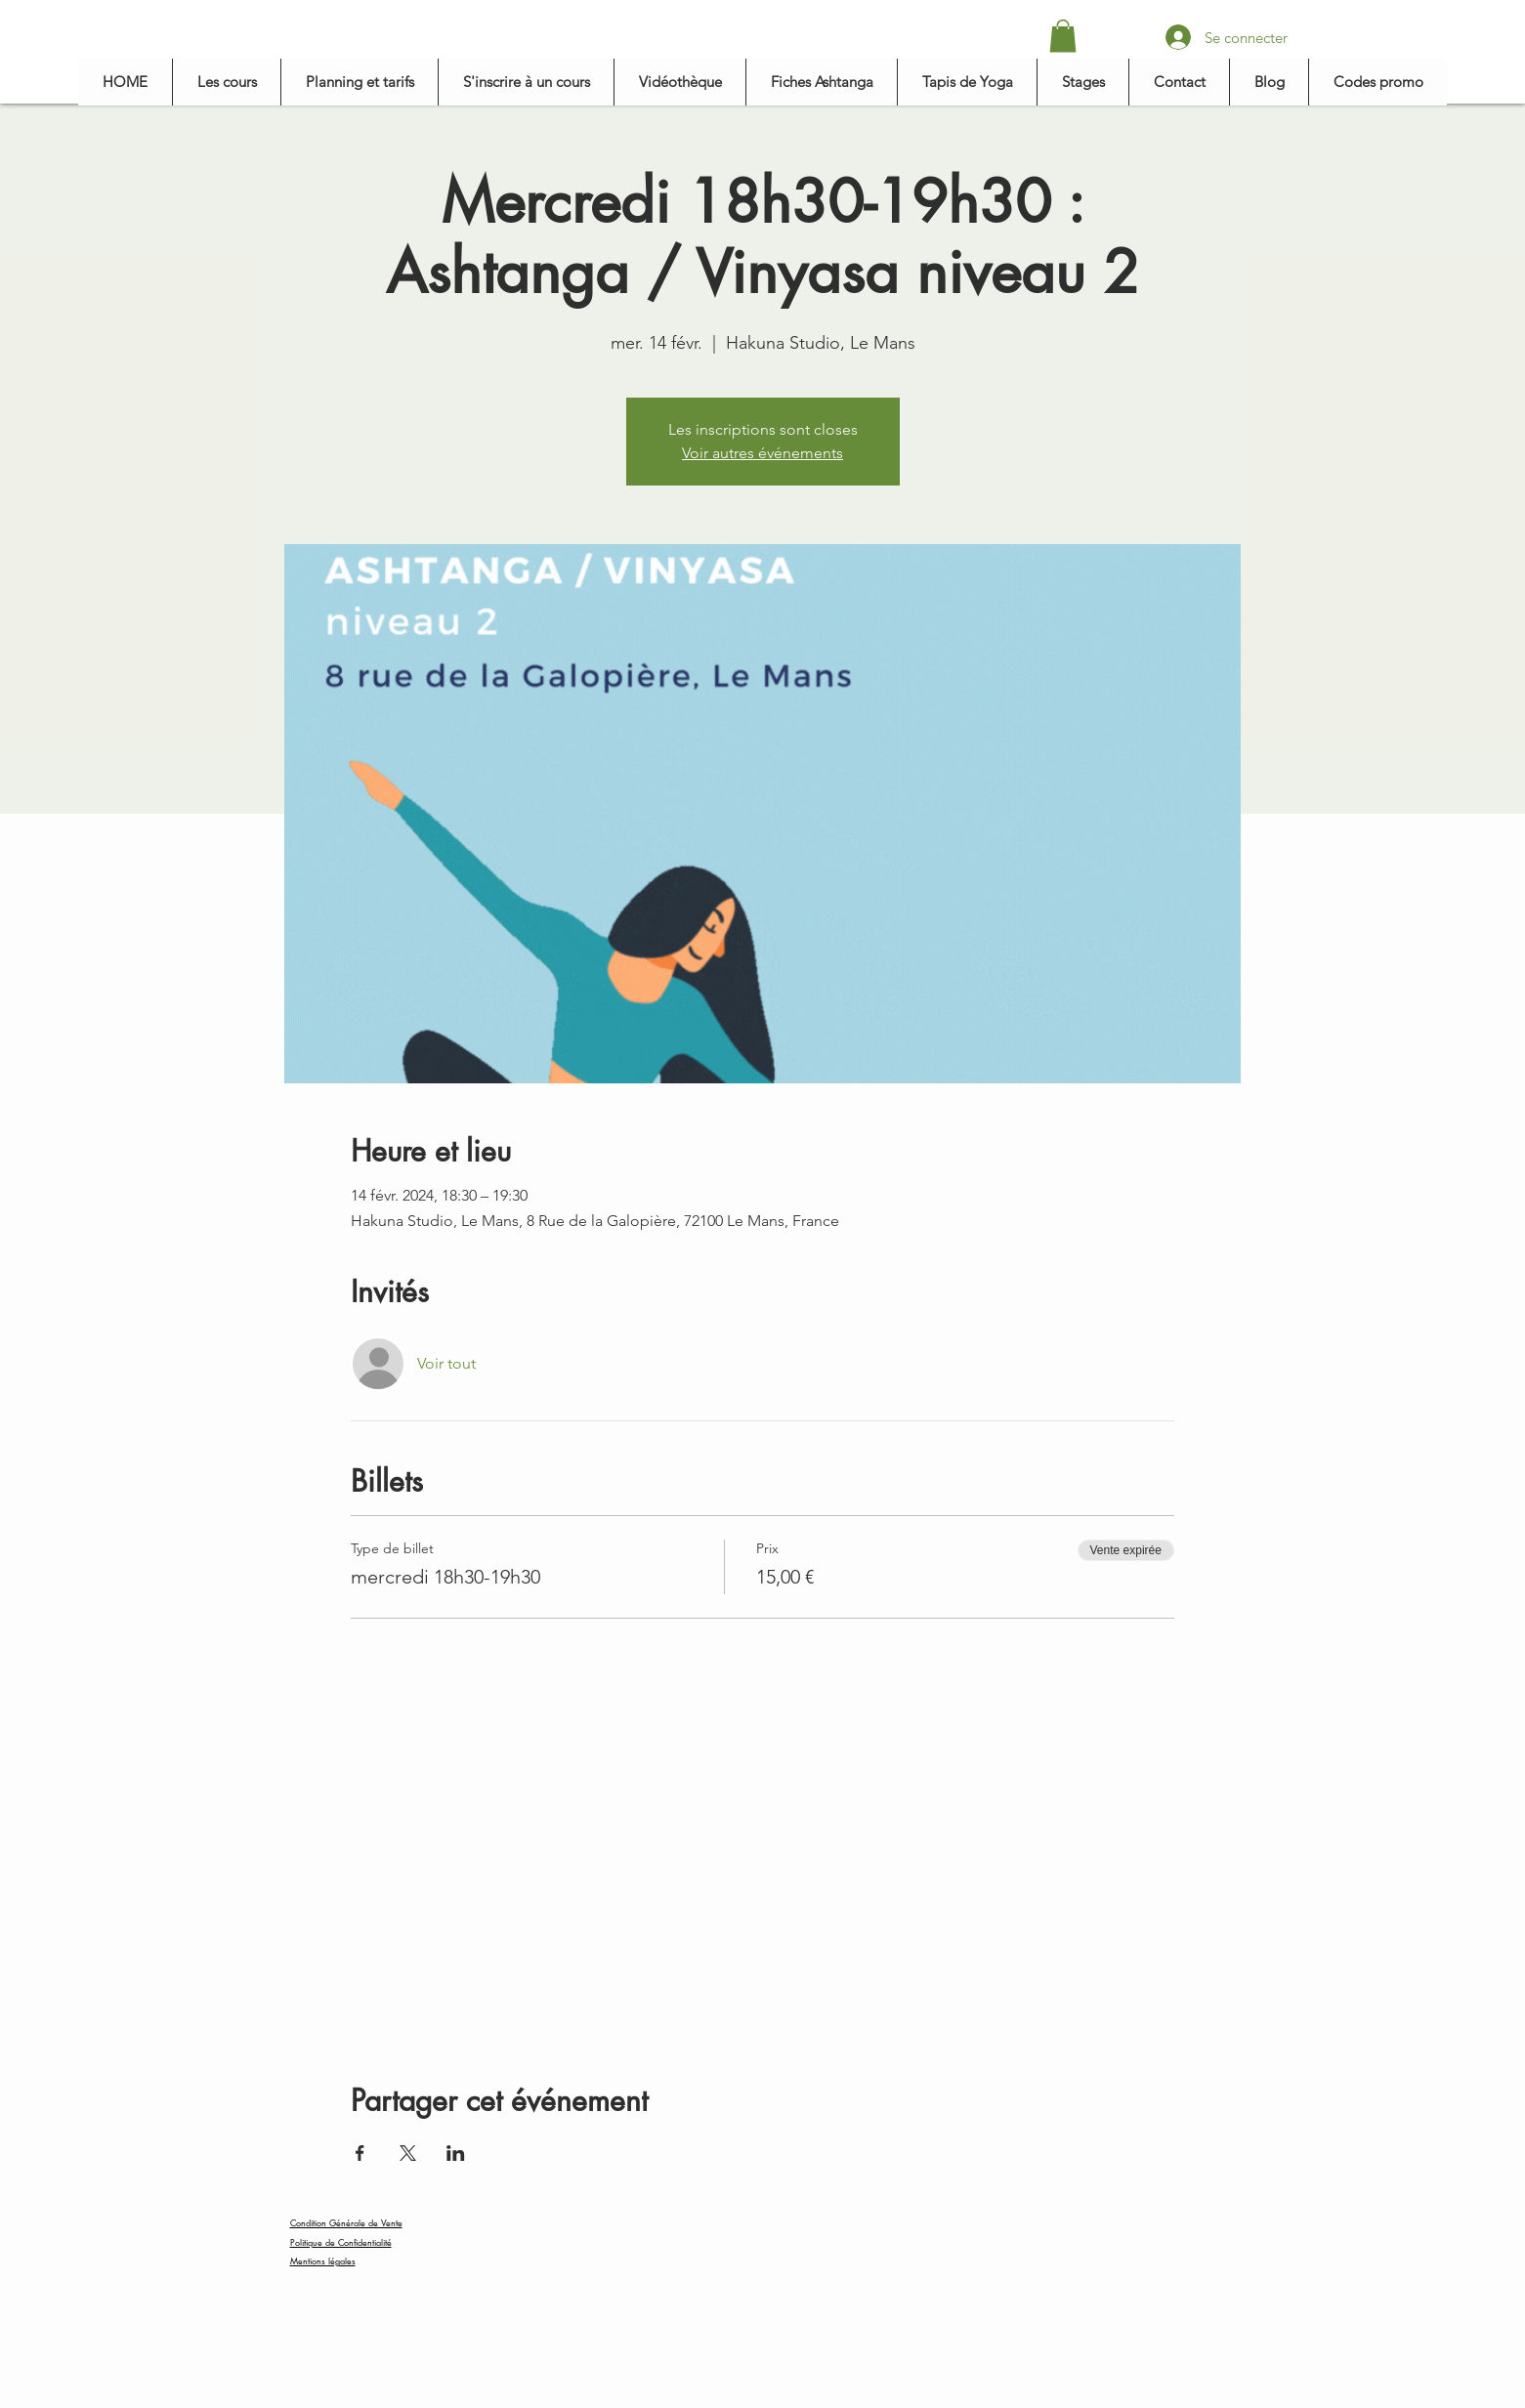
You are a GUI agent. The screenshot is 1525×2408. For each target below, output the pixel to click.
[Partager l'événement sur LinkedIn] (455, 2153)
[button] (1063, 36)
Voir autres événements (762, 453)
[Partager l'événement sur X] (408, 2153)
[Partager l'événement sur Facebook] (360, 2153)
